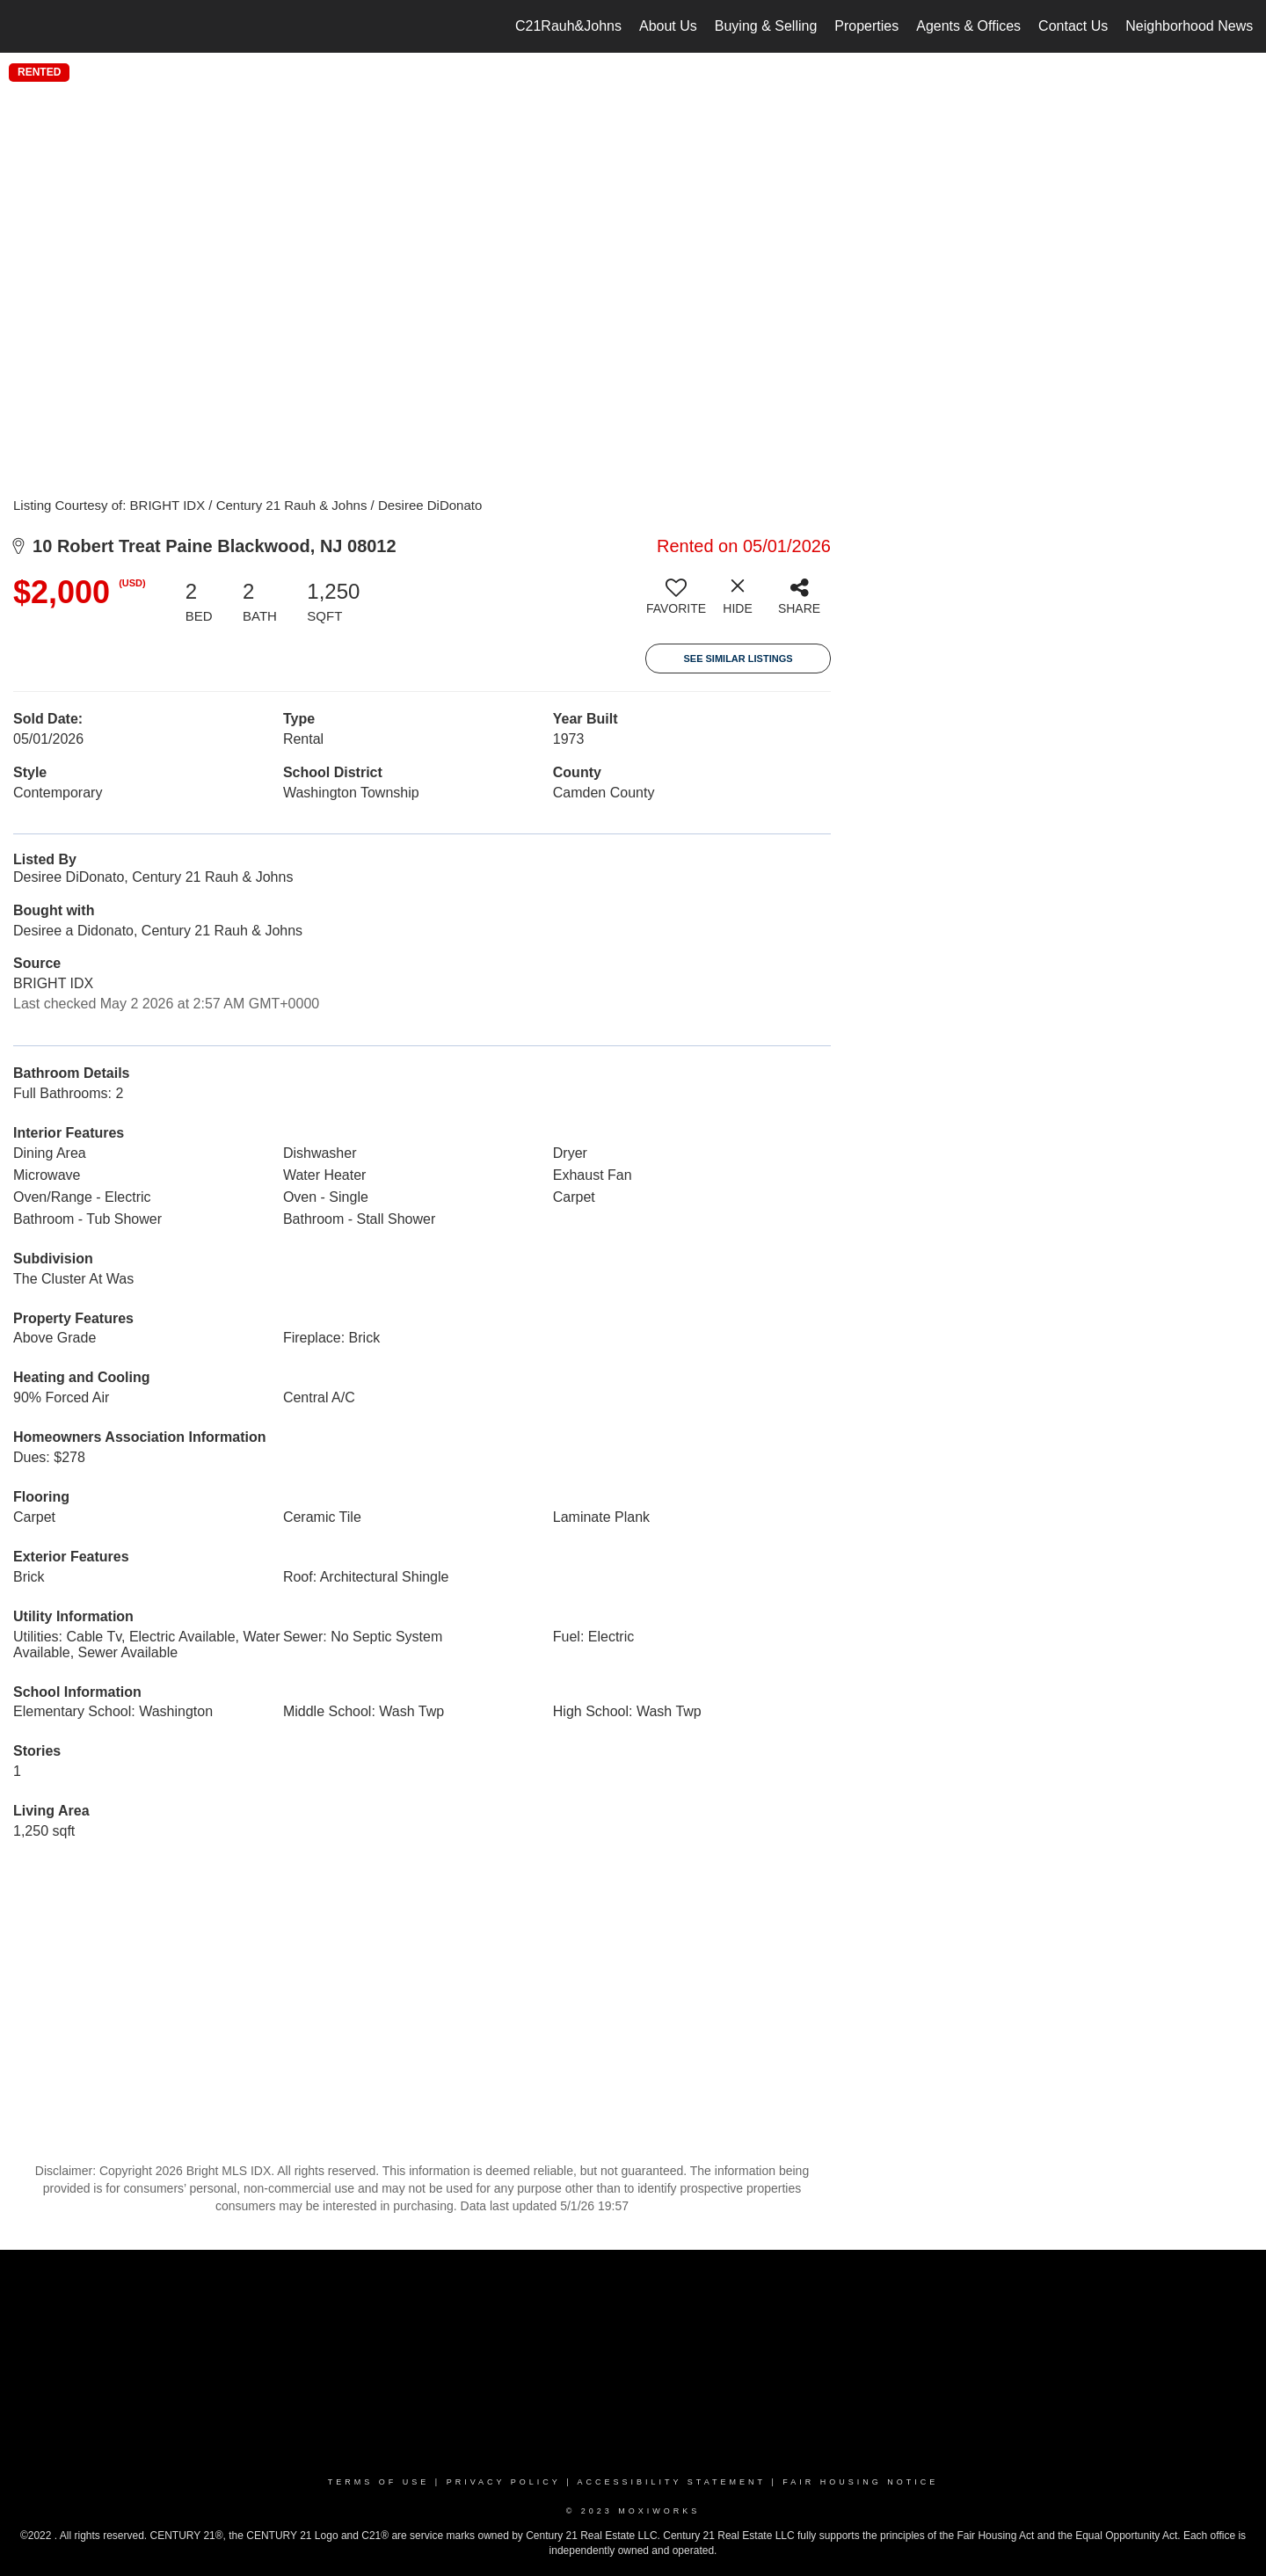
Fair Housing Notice (860, 2482)
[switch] (676, 603)
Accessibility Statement (672, 2482)
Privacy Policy (504, 2482)
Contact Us (1073, 25)
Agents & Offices (968, 25)
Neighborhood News (1189, 25)
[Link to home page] (22, 26)
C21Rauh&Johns (568, 25)
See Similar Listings (737, 658)
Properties (866, 25)
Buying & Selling (766, 25)
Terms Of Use (379, 2482)
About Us (668, 25)
